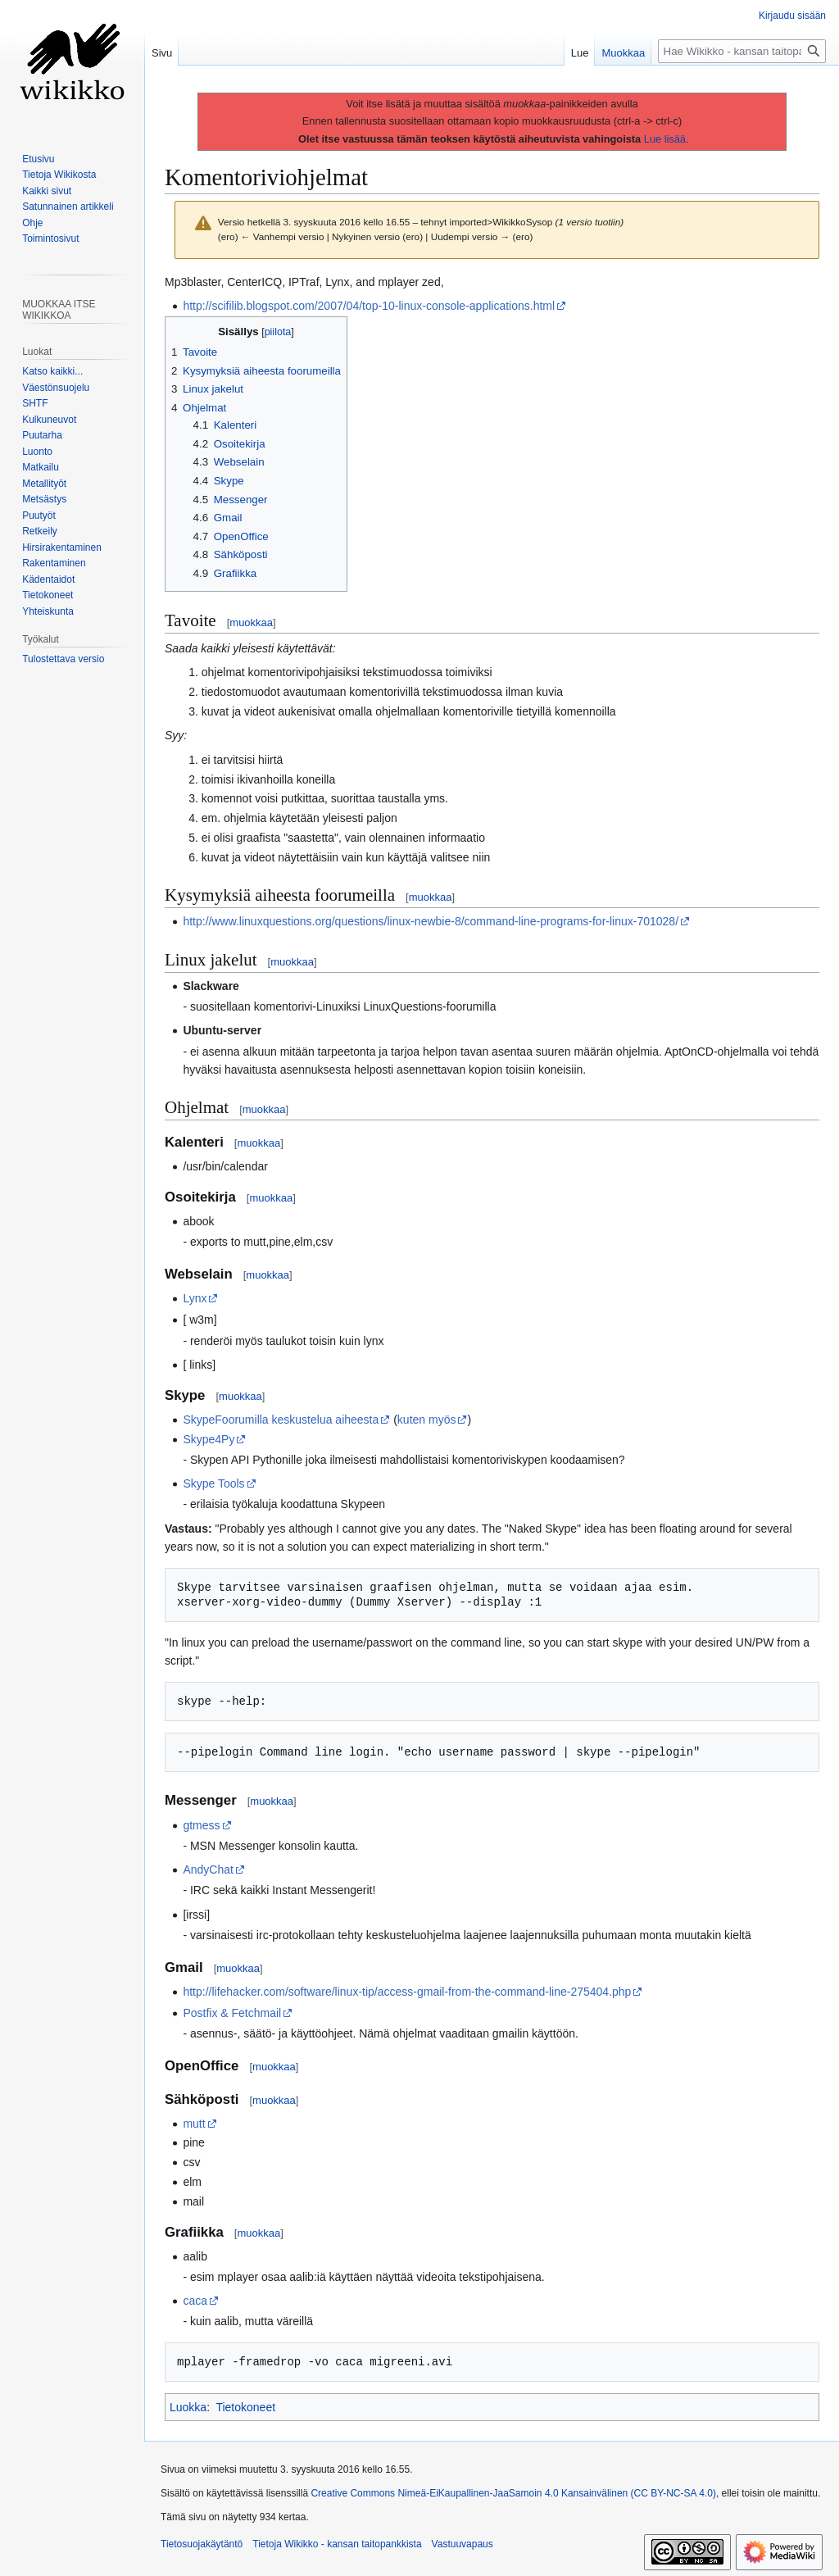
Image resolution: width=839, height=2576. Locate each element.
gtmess (201, 1825)
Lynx (194, 1298)
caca (195, 2300)
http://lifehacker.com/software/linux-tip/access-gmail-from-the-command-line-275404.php (407, 1991)
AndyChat (208, 1869)
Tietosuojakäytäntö (202, 2544)
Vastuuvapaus (462, 2544)
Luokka (188, 2407)
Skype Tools (213, 1483)
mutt (194, 2123)
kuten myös (426, 1419)
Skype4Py (208, 1439)
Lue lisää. (666, 139)
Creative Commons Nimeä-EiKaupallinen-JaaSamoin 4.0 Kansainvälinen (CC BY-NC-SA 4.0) (513, 2493)
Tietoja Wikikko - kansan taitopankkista (336, 2544)
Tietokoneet (245, 2407)
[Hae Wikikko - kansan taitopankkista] (742, 51)
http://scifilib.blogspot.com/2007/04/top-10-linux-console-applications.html (369, 305)
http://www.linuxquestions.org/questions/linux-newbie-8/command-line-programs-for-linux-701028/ (430, 921)
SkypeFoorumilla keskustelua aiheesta (281, 1419)
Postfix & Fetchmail (232, 2012)
